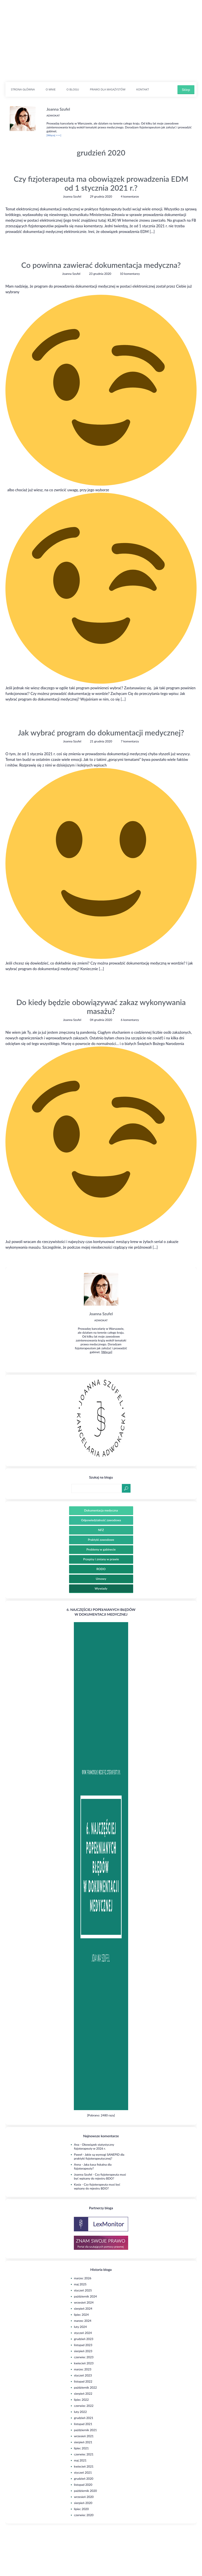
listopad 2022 (83, 2381)
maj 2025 (80, 2284)
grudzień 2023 (83, 2339)
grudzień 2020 (83, 2478)
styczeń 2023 (83, 2375)
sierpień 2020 (83, 2503)
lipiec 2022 (81, 2399)
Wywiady (101, 1588)
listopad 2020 (83, 2484)
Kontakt (142, 89)
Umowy (101, 1578)
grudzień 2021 (83, 2418)
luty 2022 (80, 2412)
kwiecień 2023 (84, 2363)
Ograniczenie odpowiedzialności (175, 2536)
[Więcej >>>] (53, 135)
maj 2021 (80, 2460)
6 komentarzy (130, 1020)
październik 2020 (85, 2490)
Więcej (106, 1352)
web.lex (128, 2571)
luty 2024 (80, 2327)
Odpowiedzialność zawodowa (101, 1520)
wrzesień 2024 (84, 2302)
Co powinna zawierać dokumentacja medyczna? (101, 264)
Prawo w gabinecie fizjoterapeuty (60, 30)
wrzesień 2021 (84, 2436)
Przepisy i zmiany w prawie (101, 1559)
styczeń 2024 (83, 2333)
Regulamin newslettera (181, 2540)
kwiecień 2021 (84, 2466)
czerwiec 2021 (84, 2454)
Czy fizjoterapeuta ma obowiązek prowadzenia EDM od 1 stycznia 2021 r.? (101, 183)
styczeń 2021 (83, 2472)
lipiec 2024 (81, 2314)
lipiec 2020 (81, 2509)
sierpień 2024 (83, 2308)
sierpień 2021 (83, 2442)
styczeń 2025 (83, 2290)
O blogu (72, 89)
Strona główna (23, 89)
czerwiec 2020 (84, 2515)
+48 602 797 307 (106, 2532)
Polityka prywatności (182, 2532)
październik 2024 (85, 2296)
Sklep (186, 89)
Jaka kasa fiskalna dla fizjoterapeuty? (93, 2166)
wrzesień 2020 (84, 2497)
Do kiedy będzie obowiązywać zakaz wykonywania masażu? (101, 1006)
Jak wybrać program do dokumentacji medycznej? (101, 732)
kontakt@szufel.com (104, 2536)
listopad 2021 (83, 2424)
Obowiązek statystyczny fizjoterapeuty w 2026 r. (94, 2146)
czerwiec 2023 (84, 2357)
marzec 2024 (82, 2320)
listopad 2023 (83, 2345)
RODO (101, 1569)
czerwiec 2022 (84, 2405)
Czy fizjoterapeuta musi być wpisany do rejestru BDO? (100, 2176)
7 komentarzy (130, 741)
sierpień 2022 (83, 2393)
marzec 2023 (82, 2369)
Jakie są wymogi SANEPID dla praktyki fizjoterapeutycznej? (99, 2156)
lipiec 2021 (81, 2448)
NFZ (101, 1530)
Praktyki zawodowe (101, 1539)
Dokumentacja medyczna (101, 1510)
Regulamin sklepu (184, 2544)
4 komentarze (130, 196)
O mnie (51, 89)
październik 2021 (85, 2430)
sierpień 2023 (83, 2351)
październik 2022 (85, 2387)
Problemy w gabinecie (101, 1549)
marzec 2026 (82, 2278)
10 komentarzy (130, 273)
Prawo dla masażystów (108, 89)
